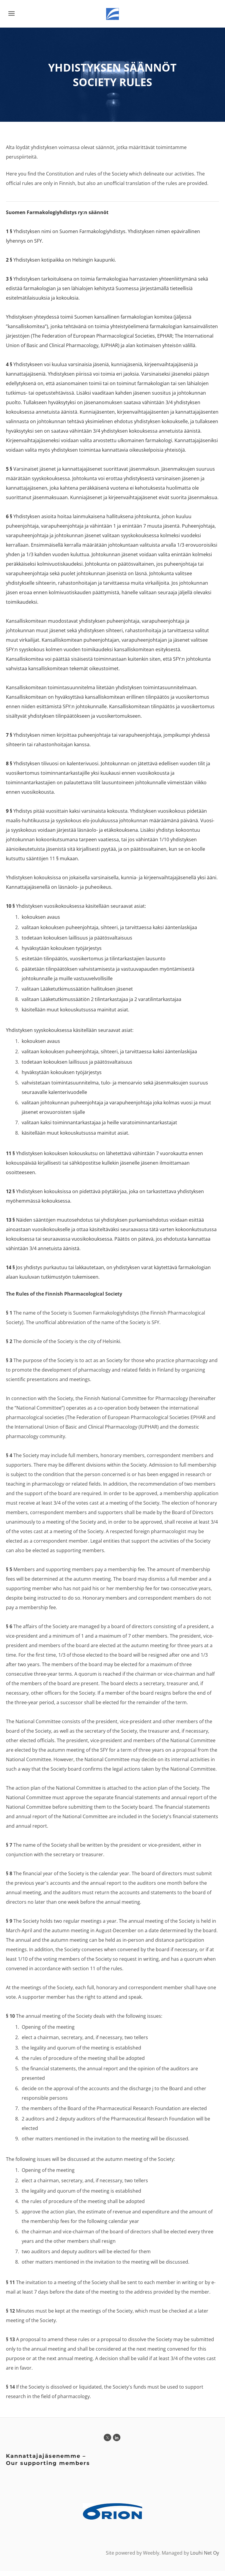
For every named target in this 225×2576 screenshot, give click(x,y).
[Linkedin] (116, 2442)
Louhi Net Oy (204, 2558)
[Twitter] (107, 2442)
